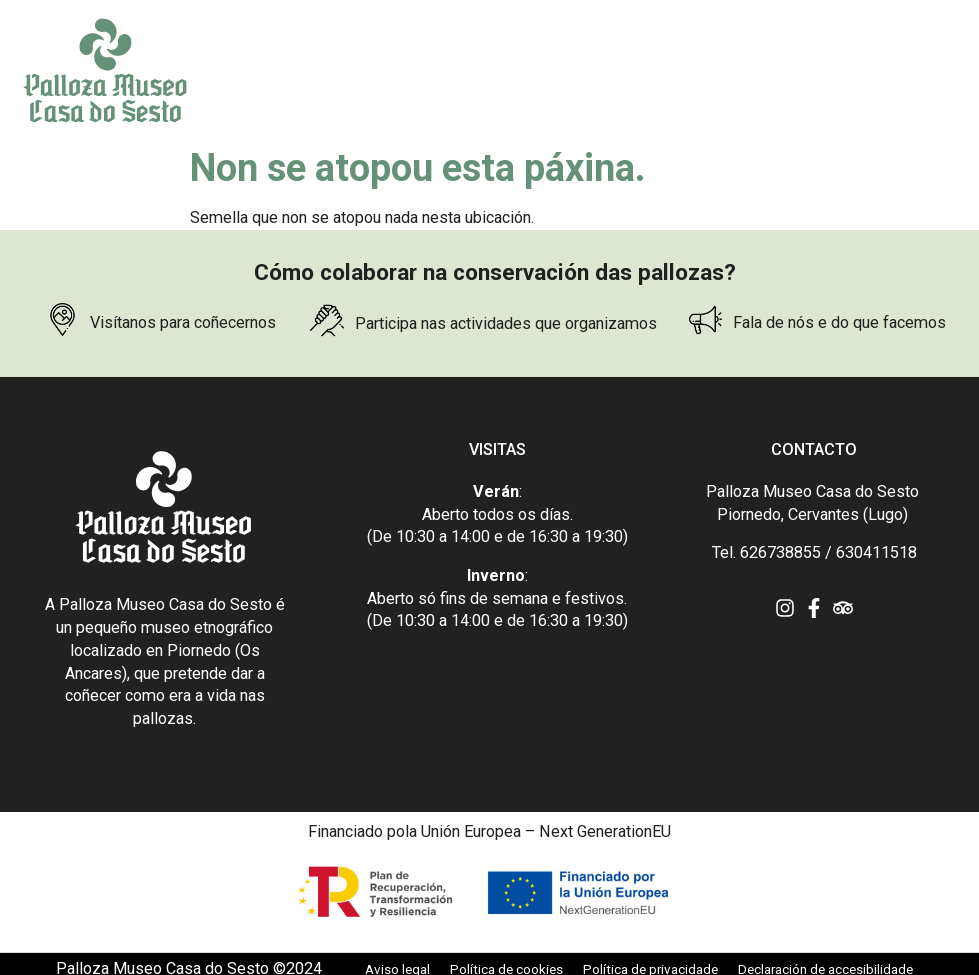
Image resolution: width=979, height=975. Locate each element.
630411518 (876, 552)
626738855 (780, 552)
